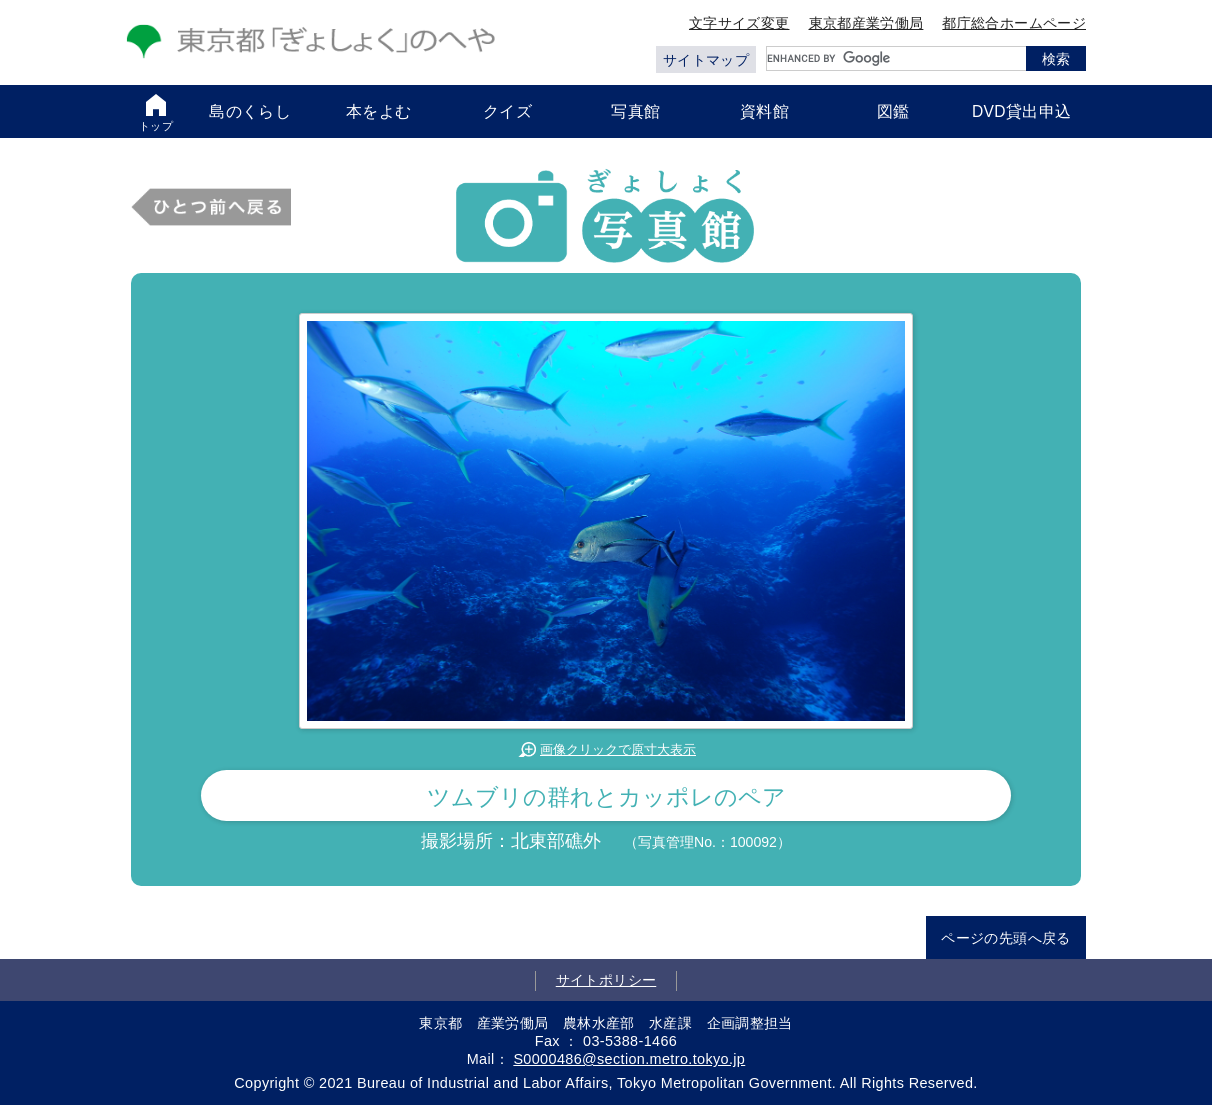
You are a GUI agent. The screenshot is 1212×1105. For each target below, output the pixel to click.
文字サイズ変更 (739, 23)
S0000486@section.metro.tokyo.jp (629, 1059)
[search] (896, 58)
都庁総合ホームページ (1014, 23)
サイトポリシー (606, 980)
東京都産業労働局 (866, 23)
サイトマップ (706, 60)
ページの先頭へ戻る (1005, 938)
